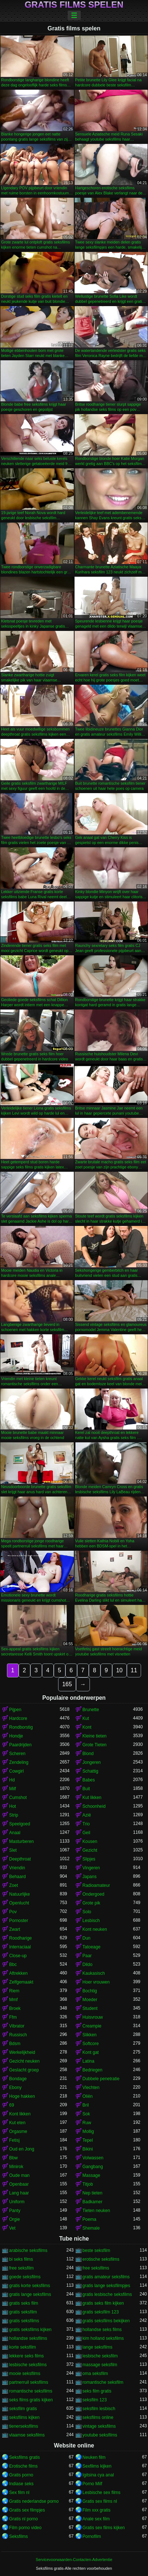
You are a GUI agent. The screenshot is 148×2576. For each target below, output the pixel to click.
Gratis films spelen (73, 5)
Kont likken (20, 2113)
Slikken (90, 2034)
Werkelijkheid (22, 2052)
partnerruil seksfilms (28, 2382)
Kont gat (91, 2052)
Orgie (14, 2219)
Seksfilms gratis (24, 2457)
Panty (14, 2210)
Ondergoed (94, 1894)
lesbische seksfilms (28, 2364)
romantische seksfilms (30, 2391)
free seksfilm (21, 2268)
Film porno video (25, 2527)
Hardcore (18, 1718)
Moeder (90, 1999)
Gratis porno (21, 2475)
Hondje (16, 1736)
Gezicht (90, 1850)
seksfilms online (98, 2417)
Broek (14, 2008)
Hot (12, 1806)
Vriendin (17, 1867)
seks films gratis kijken (31, 2399)
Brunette (91, 1709)
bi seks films (21, 2259)
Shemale (91, 2228)
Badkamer (93, 2201)
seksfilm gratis (23, 2408)
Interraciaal (20, 1946)
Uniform (16, 2201)
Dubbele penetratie (101, 2078)
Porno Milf (92, 2483)
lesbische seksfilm (100, 2355)
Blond (88, 1753)
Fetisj (14, 2140)
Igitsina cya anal (98, 2475)
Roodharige (20, 1938)
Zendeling (19, 1762)
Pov (13, 1911)
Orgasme (18, 2131)
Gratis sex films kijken (104, 2527)
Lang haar (19, 2193)
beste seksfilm (96, 2250)
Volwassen (93, 2157)
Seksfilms (18, 2536)
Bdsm (14, 2043)
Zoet (13, 1885)
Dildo (87, 1964)
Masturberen (21, 1841)
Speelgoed (19, 1823)
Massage (91, 2175)
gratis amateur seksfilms (106, 2276)
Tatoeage (91, 1946)
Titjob (88, 2184)
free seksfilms (96, 2268)
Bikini (88, 2149)
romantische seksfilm (103, 2382)
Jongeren (92, 1762)
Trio (86, 1823)
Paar (87, 1955)
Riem (14, 1990)
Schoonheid (94, 1806)
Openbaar (19, 2184)
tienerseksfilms (23, 2426)
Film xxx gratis (97, 2510)
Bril (86, 2105)
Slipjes (89, 1859)
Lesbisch (91, 1920)
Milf (12, 1788)
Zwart (14, 1929)
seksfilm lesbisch (99, 2408)
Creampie (92, 2026)
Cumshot (18, 1797)
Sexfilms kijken (97, 2466)
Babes (89, 1780)
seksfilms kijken (24, 2417)
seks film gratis (97, 2391)
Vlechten (91, 2087)
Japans (90, 1876)
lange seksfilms (98, 2347)
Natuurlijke (19, 1894)
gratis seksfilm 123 (101, 2312)
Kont (87, 1727)
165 (67, 1684)
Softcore (91, 2043)
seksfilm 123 (95, 2399)
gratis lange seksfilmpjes (106, 2285)
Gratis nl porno (23, 2518)
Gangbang (93, 2166)
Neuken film (94, 2457)
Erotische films (23, 2466)
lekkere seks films (26, 2355)
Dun (87, 1938)
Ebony (15, 2087)
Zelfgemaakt (21, 1982)
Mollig (88, 2131)
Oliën (88, 2096)
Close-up (18, 1955)
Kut (86, 1718)
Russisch (18, 2034)
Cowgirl (16, 1771)
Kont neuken (95, 1929)
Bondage (18, 2078)
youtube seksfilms (100, 2435)
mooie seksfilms (24, 2373)
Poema (89, 2219)
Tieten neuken (96, 2210)
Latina (89, 2061)
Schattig (90, 1771)
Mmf (13, 1999)
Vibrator (16, 2026)
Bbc (13, 1964)
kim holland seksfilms (103, 2338)
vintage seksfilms (99, 2426)
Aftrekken (18, 1973)
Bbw (13, 2157)
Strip (13, 1815)
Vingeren (91, 1867)
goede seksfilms (25, 2276)
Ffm (13, 2017)
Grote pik (91, 1903)
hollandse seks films (102, 2329)
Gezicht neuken (24, 2061)
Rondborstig (21, 1727)
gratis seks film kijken (103, 2303)
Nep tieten (93, 2193)
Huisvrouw (93, 2017)
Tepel (88, 2140)
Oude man (19, 2175)
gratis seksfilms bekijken (106, 2320)
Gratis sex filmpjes (27, 2510)
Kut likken (92, 1797)
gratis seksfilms (24, 2320)
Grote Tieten (95, 1744)
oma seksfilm (95, 2373)
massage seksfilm (100, 2364)
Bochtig (90, 1990)
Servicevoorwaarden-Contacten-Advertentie (74, 2559)
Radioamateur (96, 1885)
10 (119, 1670)
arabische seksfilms (28, 2250)
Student (90, 2008)
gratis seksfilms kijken (30, 2329)
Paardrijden (20, 1744)
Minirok (16, 2166)
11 (134, 1670)
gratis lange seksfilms (30, 2294)
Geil (86, 1832)
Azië (87, 1815)
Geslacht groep (24, 2070)
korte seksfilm (22, 2347)
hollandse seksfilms (28, 2338)
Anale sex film (96, 2518)
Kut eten (17, 2122)
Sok (86, 2113)
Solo (87, 1911)
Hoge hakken (22, 2096)
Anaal (14, 1832)
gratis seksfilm (23, 2312)
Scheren (17, 1753)
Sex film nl (19, 2492)
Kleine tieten (95, 1736)
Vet (12, 2228)
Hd (12, 1780)
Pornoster (18, 1920)
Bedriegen (93, 2070)
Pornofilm (92, 2536)
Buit (86, 1788)
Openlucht (19, 1903)
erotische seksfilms (101, 2259)
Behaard (17, 1876)
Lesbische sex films (102, 2492)
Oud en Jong (21, 2149)
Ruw (87, 2122)
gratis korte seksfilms (29, 2285)
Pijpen (15, 1709)
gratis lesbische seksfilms (107, 2294)
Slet (13, 1850)
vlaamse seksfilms (27, 2435)
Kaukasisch (94, 1973)
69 (11, 2105)
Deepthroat (20, 1859)
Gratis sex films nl (100, 2501)
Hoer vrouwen (96, 1982)
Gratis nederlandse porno (33, 2501)
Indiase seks (21, 2483)
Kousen (90, 1841)
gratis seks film (23, 2303)
